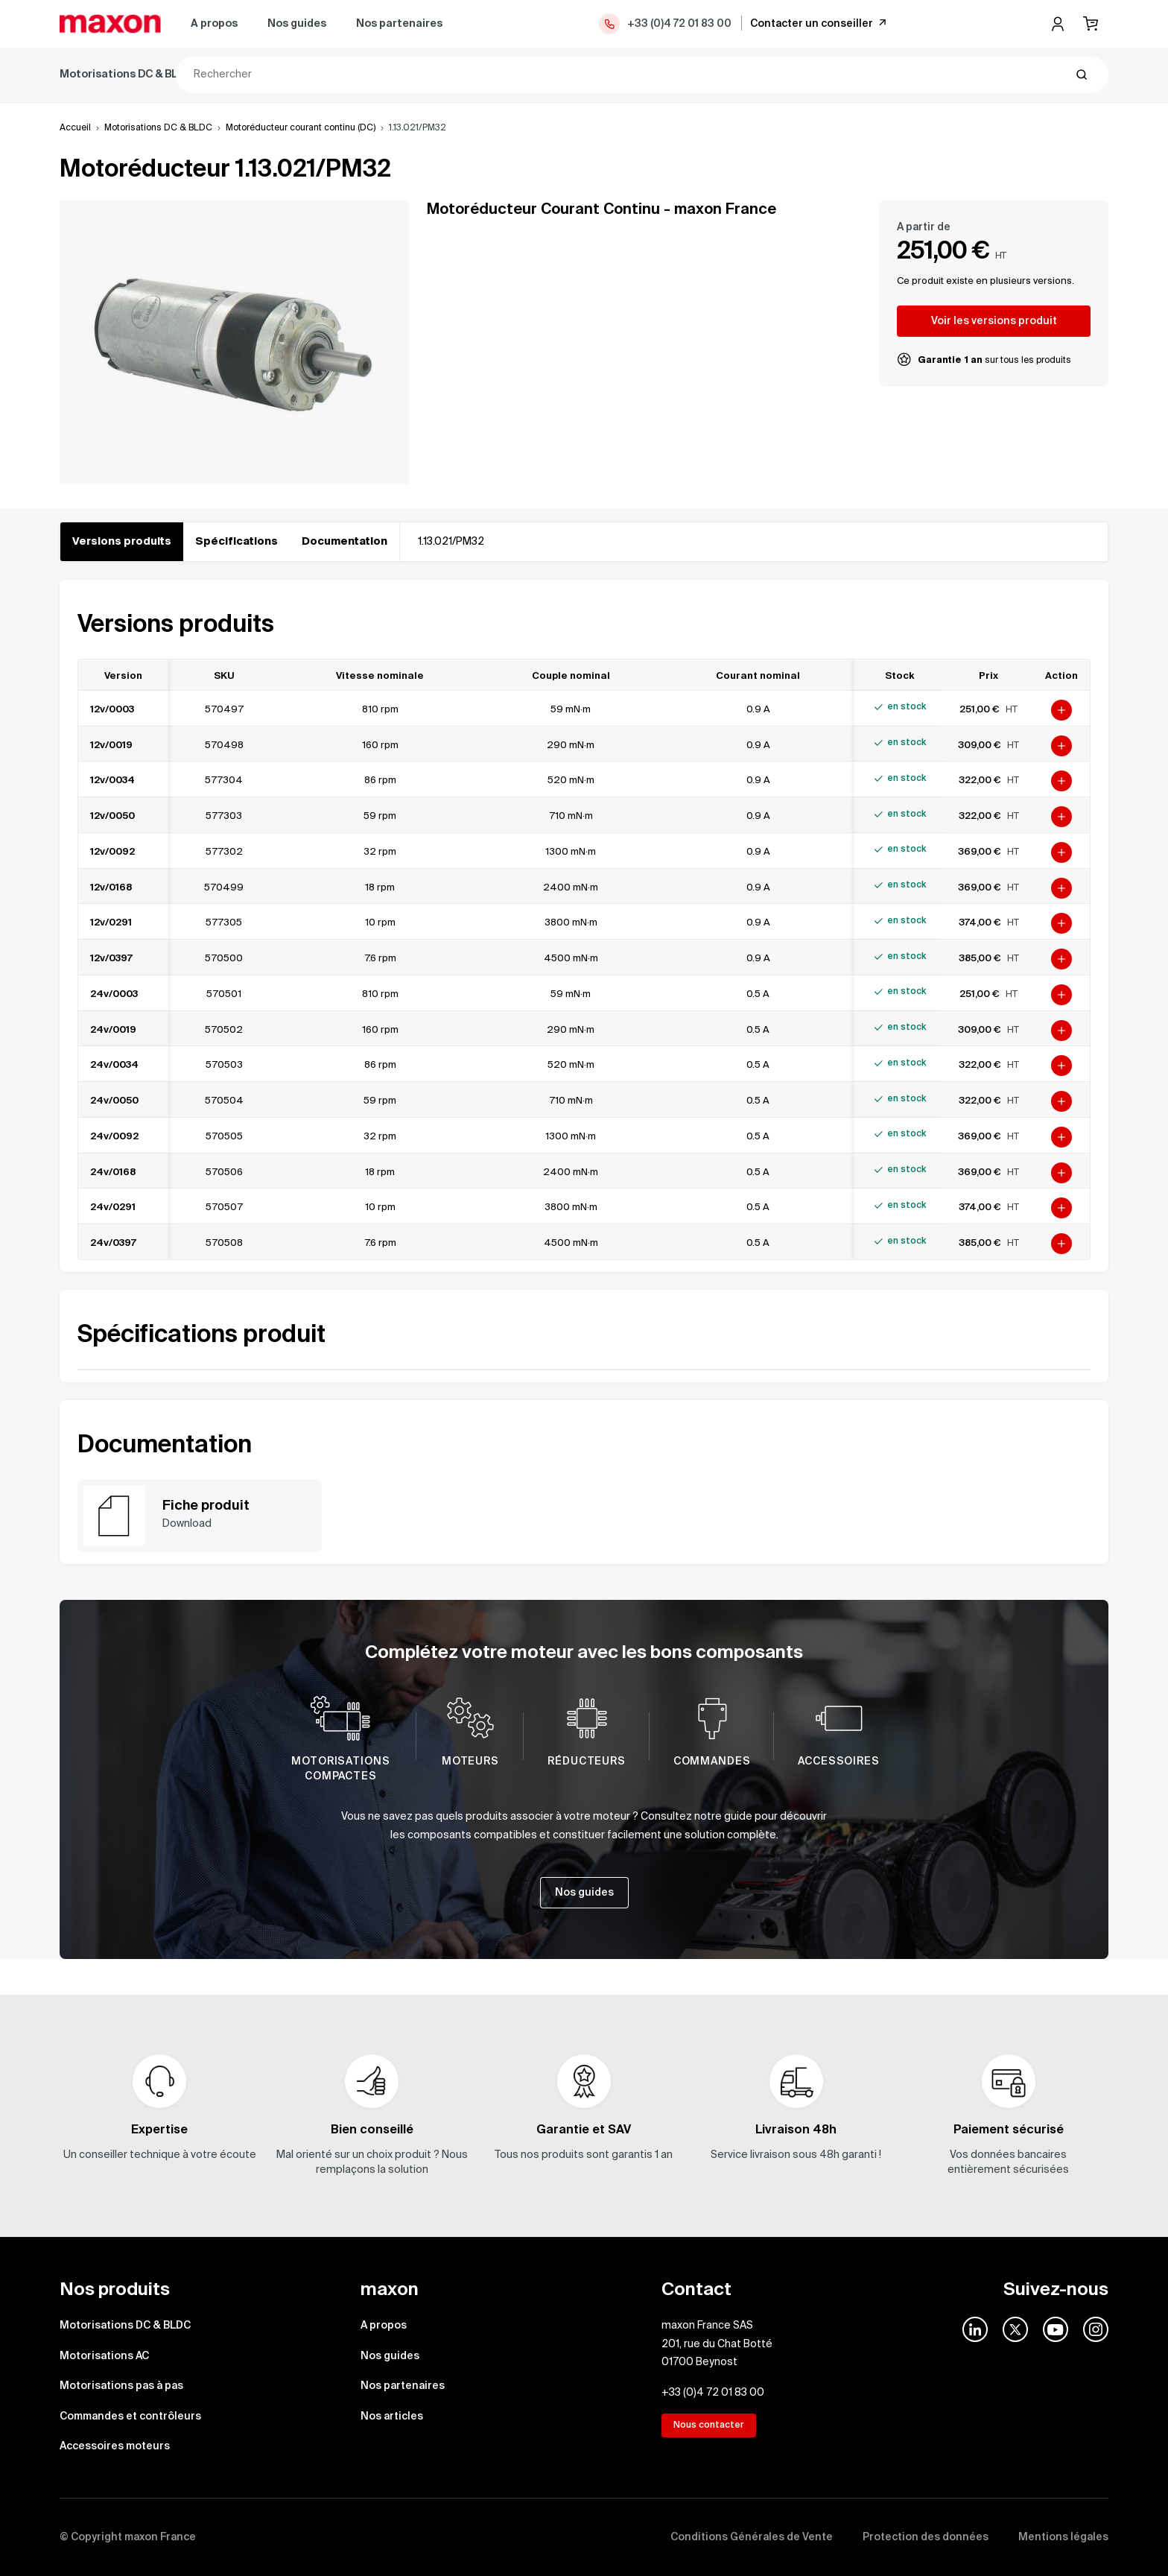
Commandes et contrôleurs (576, 74)
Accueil (75, 128)
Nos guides (296, 24)
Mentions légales (1063, 2537)
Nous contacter (708, 2425)
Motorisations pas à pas (409, 74)
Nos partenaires (399, 24)
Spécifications (236, 542)
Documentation (344, 542)
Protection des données (925, 2537)
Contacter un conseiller (819, 23)
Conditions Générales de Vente (751, 2537)
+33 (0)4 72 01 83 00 (664, 24)
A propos (214, 24)
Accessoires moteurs (737, 74)
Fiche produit (206, 1506)
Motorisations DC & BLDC (126, 74)
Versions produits (121, 542)
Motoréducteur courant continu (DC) (300, 128)
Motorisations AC (268, 74)
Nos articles (392, 2416)
